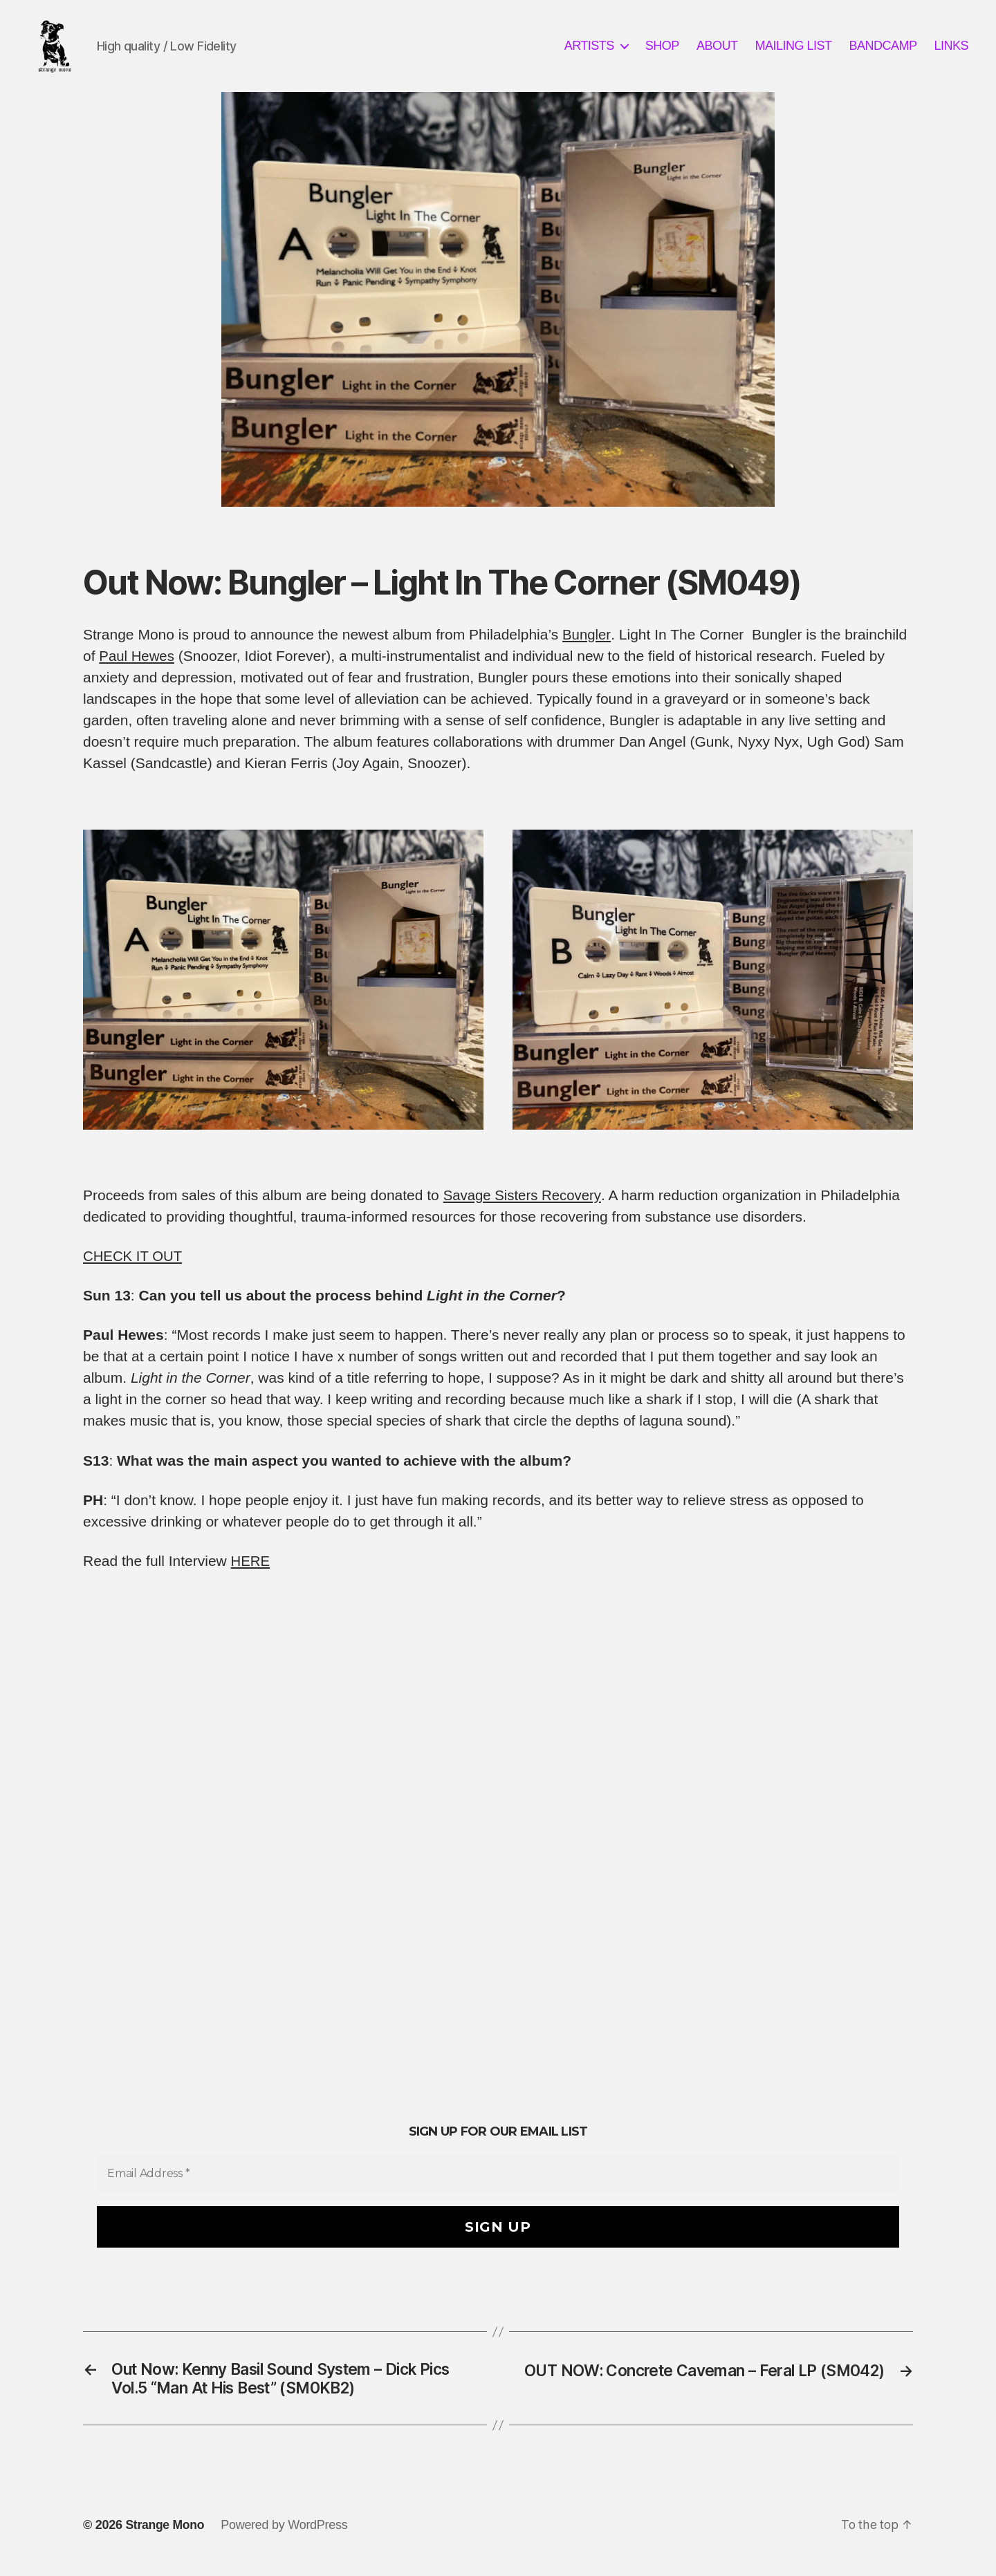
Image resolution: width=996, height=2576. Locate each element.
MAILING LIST (793, 50)
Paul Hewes (137, 665)
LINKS (951, 50)
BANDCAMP (882, 50)
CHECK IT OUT (134, 1265)
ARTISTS (589, 50)
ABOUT (717, 50)
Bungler (586, 643)
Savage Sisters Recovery (524, 1204)
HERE (251, 1570)
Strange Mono (165, 2537)
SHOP (662, 50)
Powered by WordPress (286, 2537)
